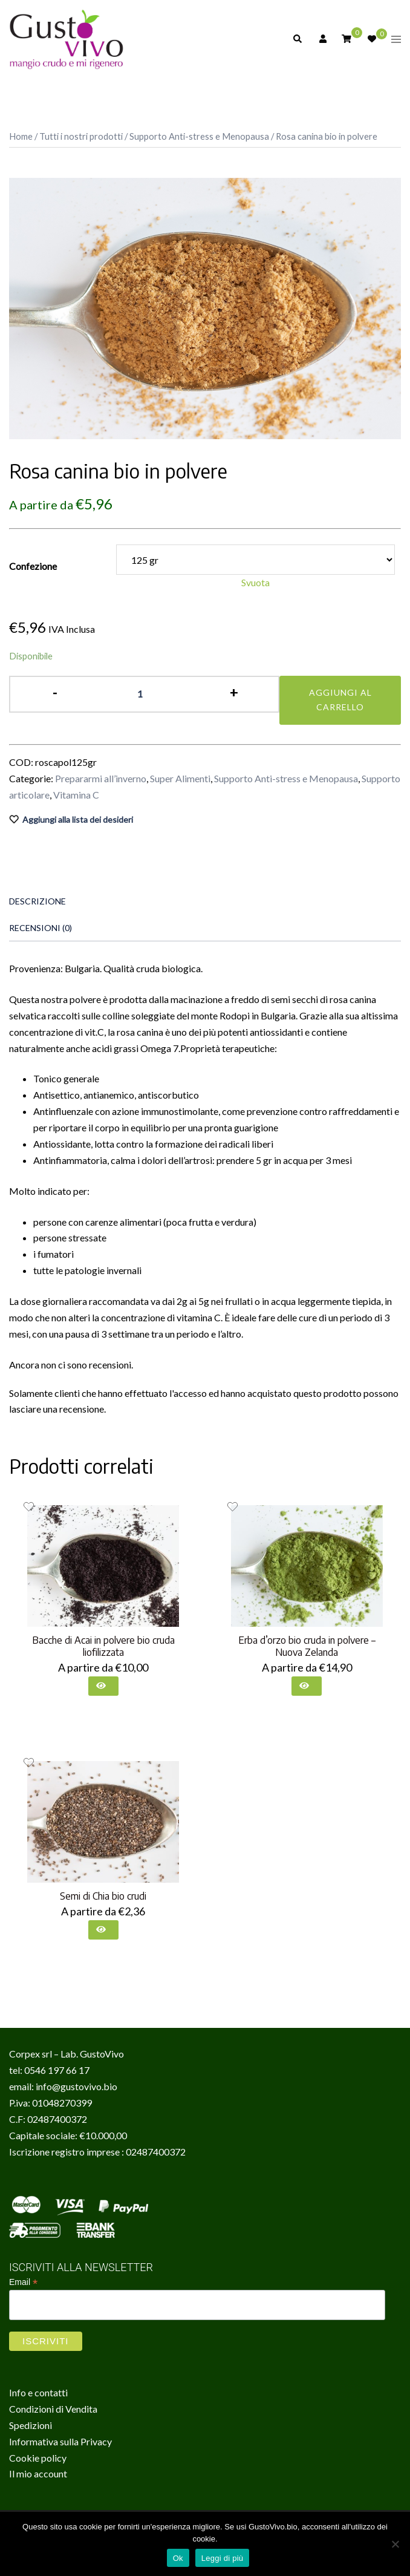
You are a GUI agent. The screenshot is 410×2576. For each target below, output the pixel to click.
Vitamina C (76, 794)
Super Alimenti (180, 778)
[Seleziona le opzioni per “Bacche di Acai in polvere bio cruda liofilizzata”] (103, 1686)
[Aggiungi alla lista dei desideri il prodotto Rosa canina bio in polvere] (205, 819)
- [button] (55, 692)
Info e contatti (38, 2392)
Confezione (33, 566)
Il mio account (38, 2473)
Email (23, 2282)
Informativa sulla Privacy (60, 2441)
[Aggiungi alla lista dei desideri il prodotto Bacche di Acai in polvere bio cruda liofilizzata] (28, 1506)
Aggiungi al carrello (340, 699)
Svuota (255, 582)
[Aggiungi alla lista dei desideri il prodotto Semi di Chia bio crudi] (28, 1762)
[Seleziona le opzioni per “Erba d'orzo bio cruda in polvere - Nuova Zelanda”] (306, 1686)
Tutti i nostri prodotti (81, 136)
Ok (178, 2558)
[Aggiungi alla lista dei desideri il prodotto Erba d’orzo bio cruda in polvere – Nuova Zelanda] (232, 1506)
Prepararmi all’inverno (100, 778)
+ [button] (234, 692)
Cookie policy (38, 2457)
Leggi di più (222, 2558)
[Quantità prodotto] (144, 694)
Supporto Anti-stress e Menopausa (199, 136)
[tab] (196, 901)
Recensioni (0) (40, 928)
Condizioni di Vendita (53, 2408)
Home (21, 136)
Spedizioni (30, 2425)
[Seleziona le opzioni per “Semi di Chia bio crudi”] (103, 1930)
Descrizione (37, 901)
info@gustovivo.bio (76, 2086)
